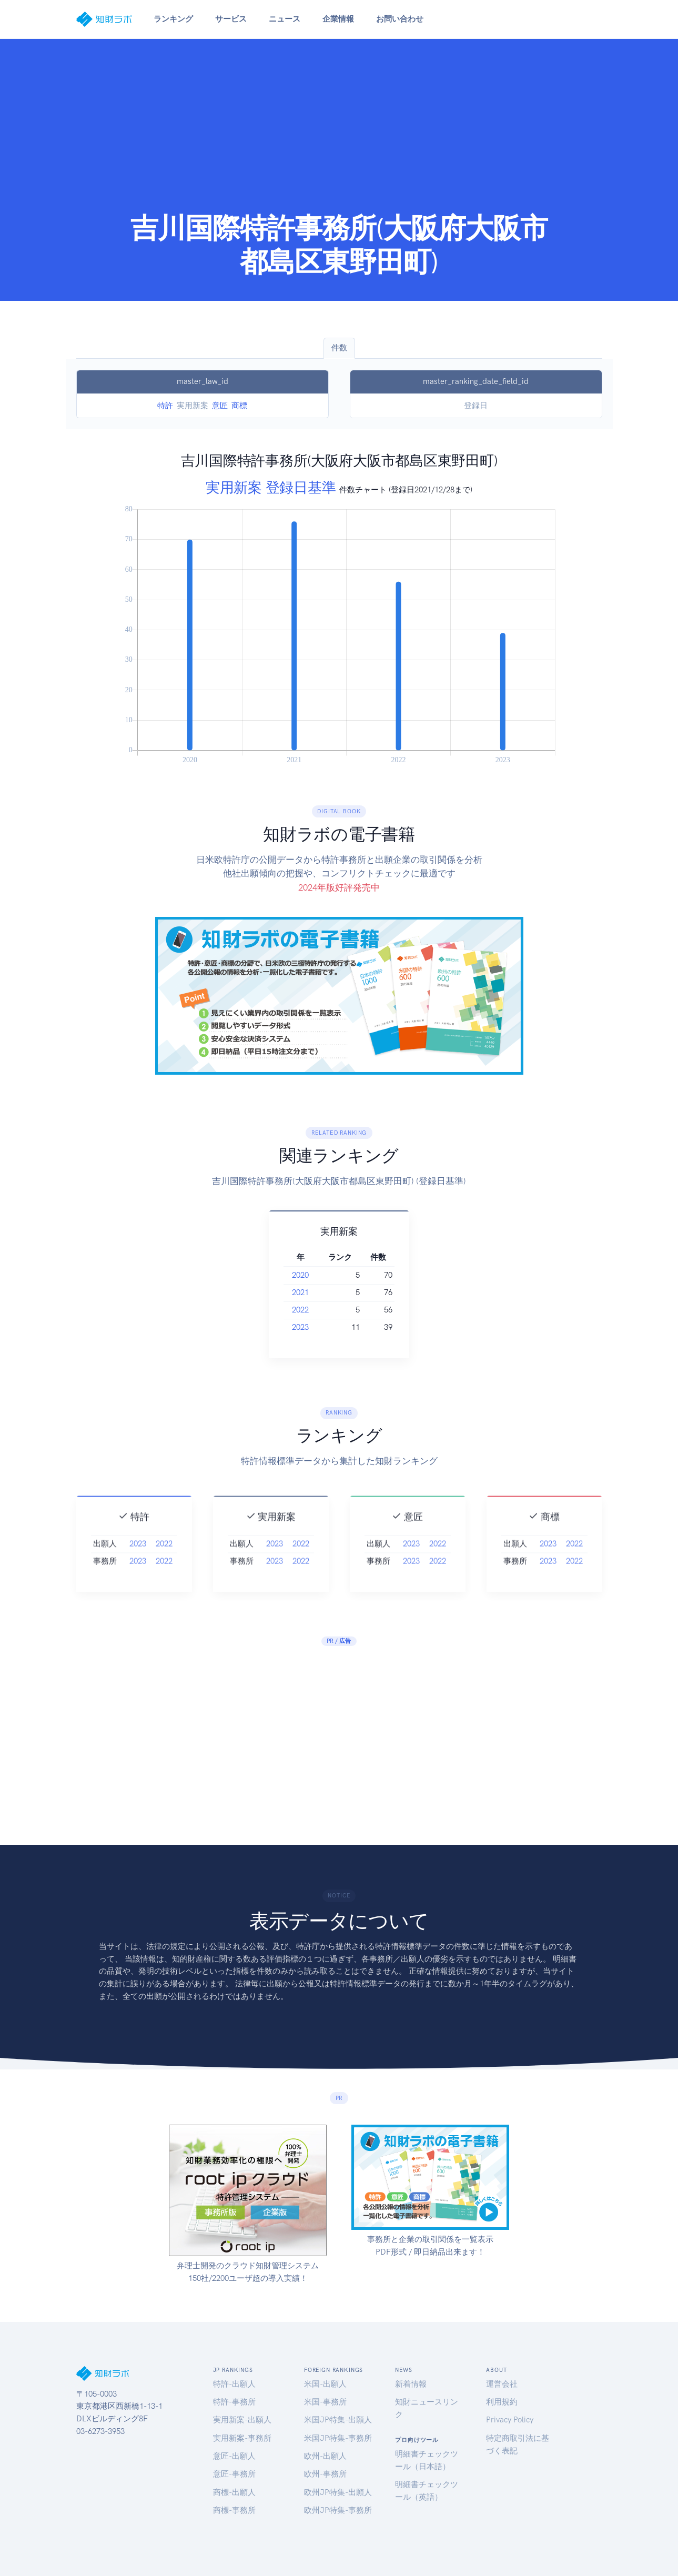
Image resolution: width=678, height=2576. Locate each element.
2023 (309, 1327)
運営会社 (502, 2384)
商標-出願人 (234, 2492)
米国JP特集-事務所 (338, 2438)
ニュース (284, 19)
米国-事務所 (325, 2402)
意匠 (220, 405)
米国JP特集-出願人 (338, 2420)
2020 (309, 1275)
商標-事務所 (234, 2510)
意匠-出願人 (234, 2456)
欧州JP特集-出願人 (338, 2492)
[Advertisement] (339, 132)
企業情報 (338, 19)
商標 (239, 405)
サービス (231, 19)
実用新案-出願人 (242, 2420)
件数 (339, 347)
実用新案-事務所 (242, 2438)
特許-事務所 (234, 2402)
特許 (165, 405)
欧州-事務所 (325, 2474)
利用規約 (502, 2402)
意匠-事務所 (234, 2474)
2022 (309, 1310)
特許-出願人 (234, 2384)
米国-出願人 (325, 2384)
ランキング (173, 19)
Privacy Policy (509, 2420)
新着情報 (411, 2384)
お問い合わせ (399, 19)
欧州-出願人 (325, 2456)
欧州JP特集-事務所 (338, 2510)
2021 (309, 1292)
